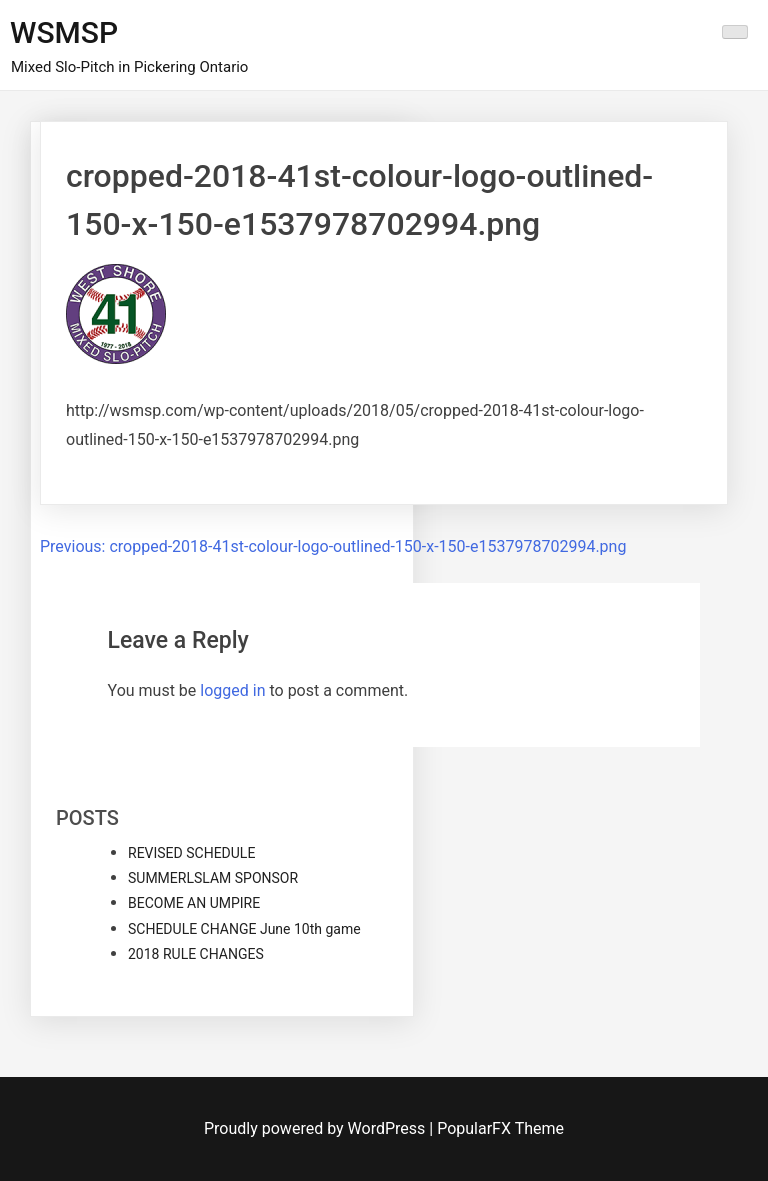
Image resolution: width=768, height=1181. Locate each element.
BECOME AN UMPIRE (194, 903)
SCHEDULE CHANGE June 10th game (244, 929)
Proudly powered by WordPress (316, 1128)
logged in (232, 690)
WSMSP (64, 32)
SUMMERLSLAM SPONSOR (213, 878)
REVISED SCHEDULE (191, 853)
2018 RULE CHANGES (196, 954)
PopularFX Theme (500, 1128)
